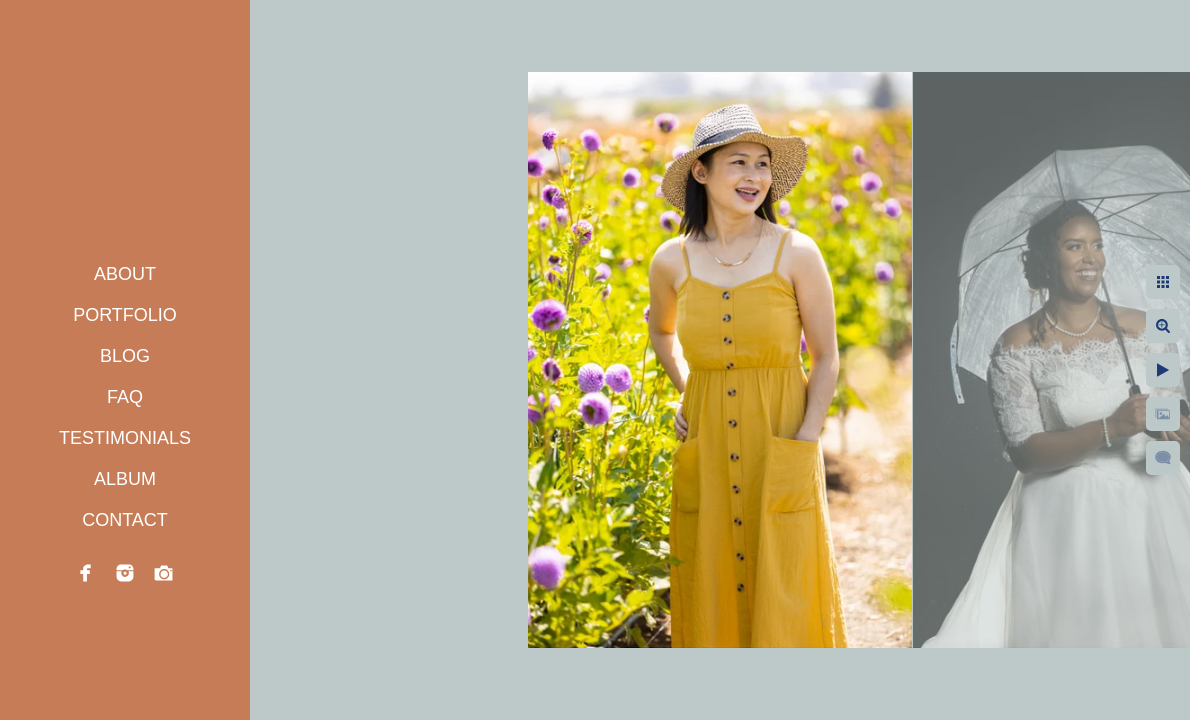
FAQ (125, 397)
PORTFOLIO (125, 315)
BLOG (125, 356)
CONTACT (125, 520)
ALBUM (125, 479)
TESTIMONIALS (125, 438)
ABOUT (125, 274)
